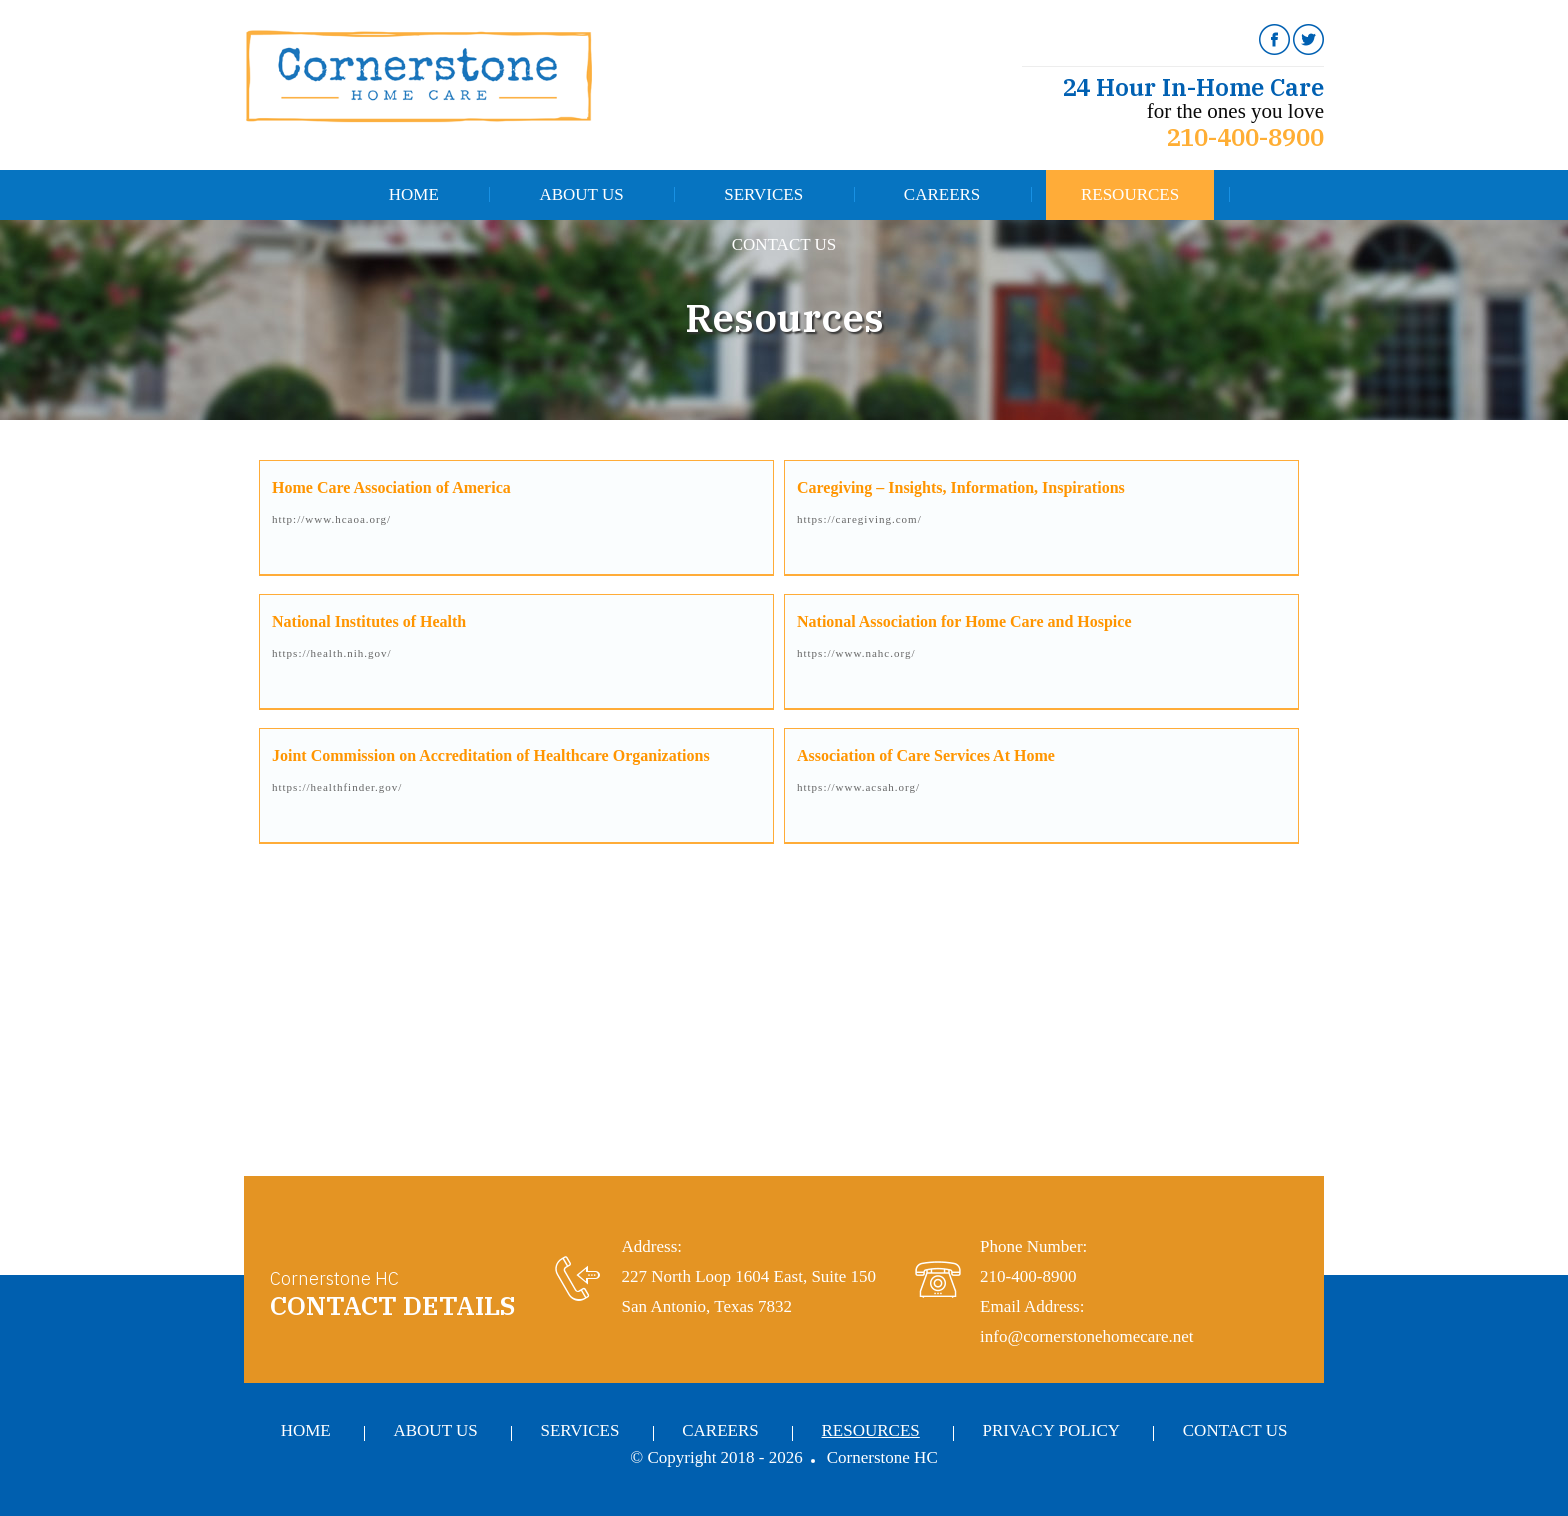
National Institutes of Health (369, 621)
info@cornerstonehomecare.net (1086, 1336)
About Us (581, 194)
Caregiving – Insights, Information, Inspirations (961, 487)
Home (414, 194)
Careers (942, 194)
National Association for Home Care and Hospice (964, 621)
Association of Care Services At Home (926, 755)
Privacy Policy (1051, 1430)
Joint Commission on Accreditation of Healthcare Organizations (491, 755)
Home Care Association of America (391, 487)
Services (763, 194)
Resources (1130, 194)
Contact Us (784, 244)
